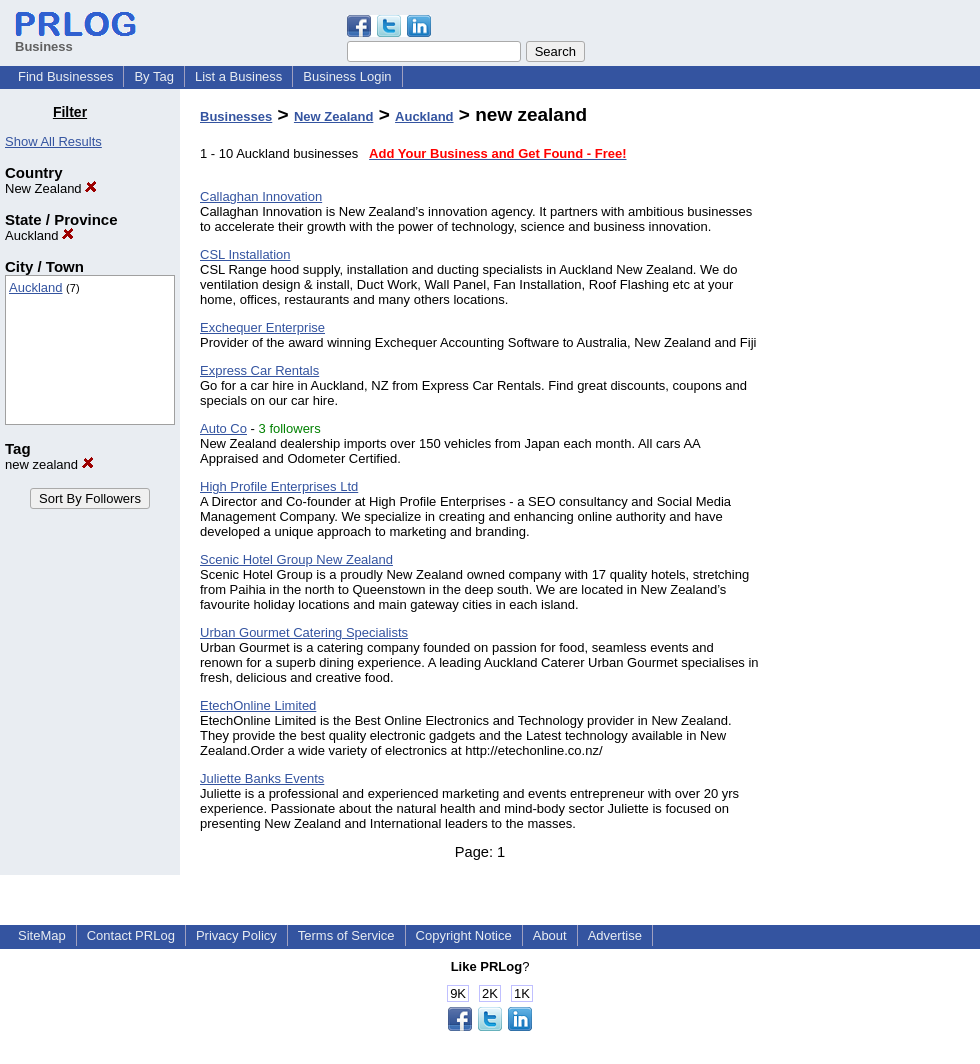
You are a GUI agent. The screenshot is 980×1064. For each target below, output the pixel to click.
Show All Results (53, 141)
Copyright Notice (464, 935)
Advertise (615, 935)
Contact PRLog (131, 935)
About (550, 935)
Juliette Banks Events (262, 778)
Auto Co (223, 428)
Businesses (236, 116)
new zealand (49, 464)
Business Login (347, 76)
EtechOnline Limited (258, 705)
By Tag (154, 76)
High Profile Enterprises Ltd (279, 486)
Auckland (39, 235)
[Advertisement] (878, 404)
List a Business (238, 76)
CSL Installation (245, 254)
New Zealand (51, 188)
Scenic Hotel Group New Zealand (296, 559)
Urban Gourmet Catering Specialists (304, 632)
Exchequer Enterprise (262, 327)
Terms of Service (346, 935)
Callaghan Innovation (261, 196)
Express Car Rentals (259, 370)
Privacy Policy (236, 935)
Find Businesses (65, 76)
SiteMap (42, 935)
